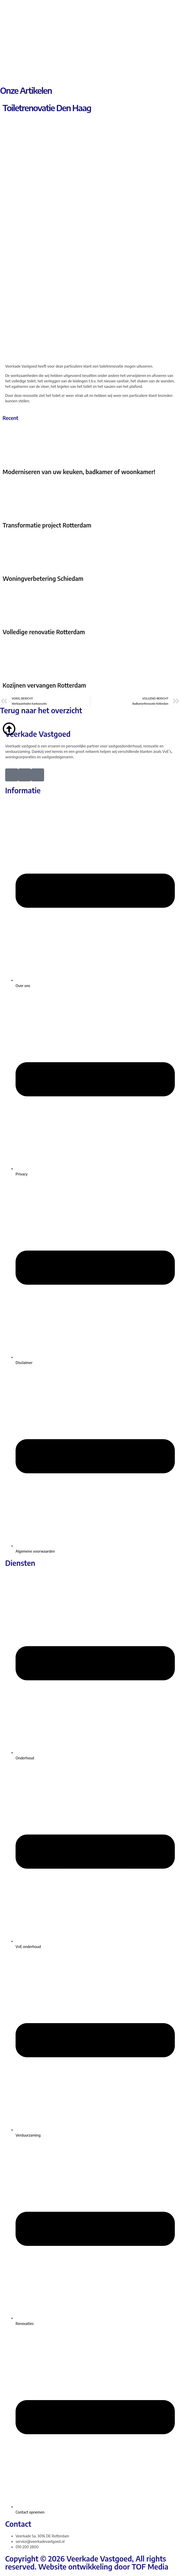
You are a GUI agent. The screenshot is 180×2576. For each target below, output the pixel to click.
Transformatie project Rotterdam (47, 525)
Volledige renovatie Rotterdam (44, 632)
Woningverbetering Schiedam (43, 578)
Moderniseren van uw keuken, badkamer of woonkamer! (79, 471)
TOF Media (150, 2566)
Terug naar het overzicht (41, 710)
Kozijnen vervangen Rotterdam (44, 685)
